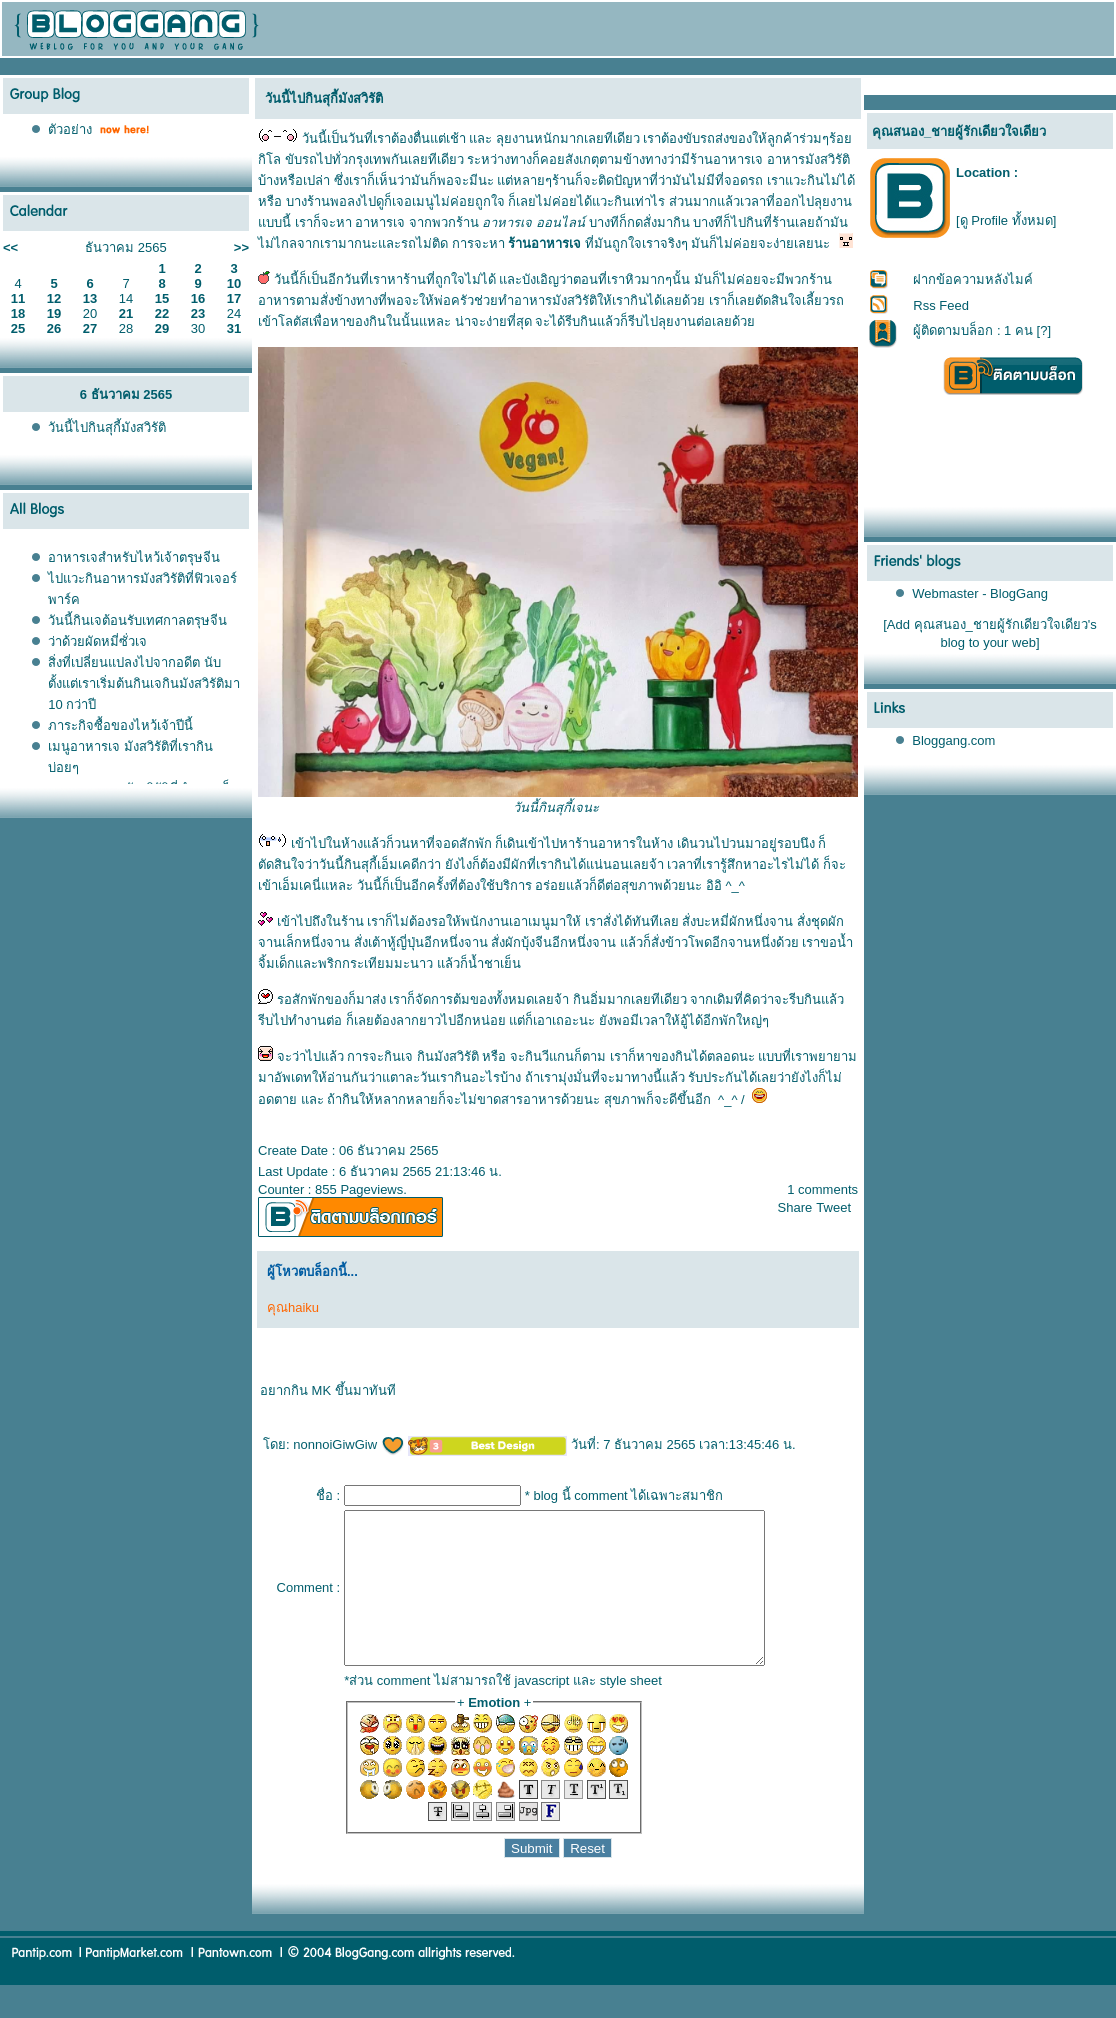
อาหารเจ (380, 222)
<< (10, 247)
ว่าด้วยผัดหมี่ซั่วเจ (97, 641)
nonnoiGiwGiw (348, 1444)
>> (241, 247)
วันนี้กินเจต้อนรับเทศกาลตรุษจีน (137, 620)
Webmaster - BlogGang (980, 593)
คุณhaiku (293, 1307)
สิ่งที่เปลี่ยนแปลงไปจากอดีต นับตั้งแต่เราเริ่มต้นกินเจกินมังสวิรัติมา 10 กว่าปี (144, 683)
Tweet (833, 1207)
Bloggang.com (953, 740)
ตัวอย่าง (70, 129)
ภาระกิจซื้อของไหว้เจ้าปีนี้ (120, 725)
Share (795, 1207)
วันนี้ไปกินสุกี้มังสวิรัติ (107, 427)
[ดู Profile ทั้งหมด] (1006, 220)
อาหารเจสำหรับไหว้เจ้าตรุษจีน (134, 557)
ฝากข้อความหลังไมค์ (973, 279)
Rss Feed (941, 305)
